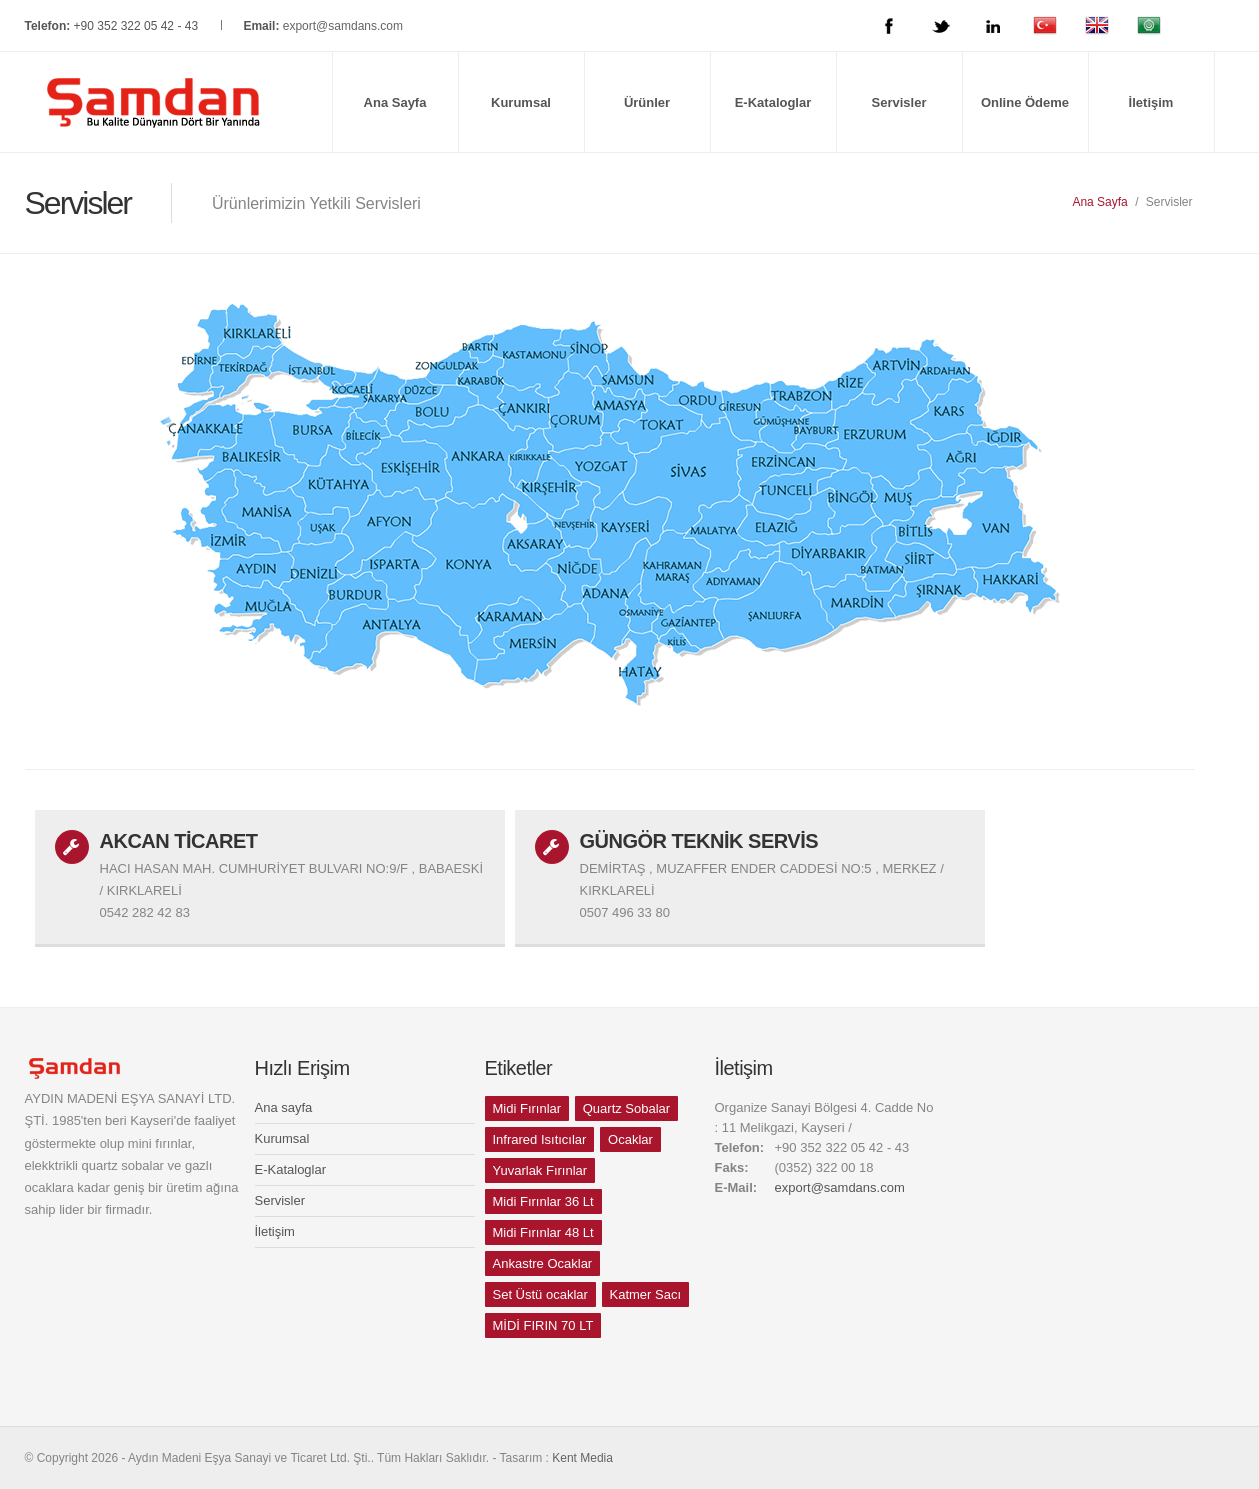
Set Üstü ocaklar (540, 1294)
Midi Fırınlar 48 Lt (543, 1232)
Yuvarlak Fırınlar (540, 1170)
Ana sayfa (284, 1107)
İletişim (1151, 102)
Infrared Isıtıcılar (540, 1139)
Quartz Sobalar (626, 1108)
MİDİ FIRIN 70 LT (543, 1325)
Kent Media (582, 1458)
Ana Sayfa (395, 102)
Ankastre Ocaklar (543, 1263)
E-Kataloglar (773, 102)
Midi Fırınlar (527, 1108)
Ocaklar (630, 1139)
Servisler (899, 102)
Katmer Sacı (646, 1294)
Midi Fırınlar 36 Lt (543, 1201)
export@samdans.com (343, 26)
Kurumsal (521, 102)
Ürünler (647, 102)
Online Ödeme (1025, 102)
